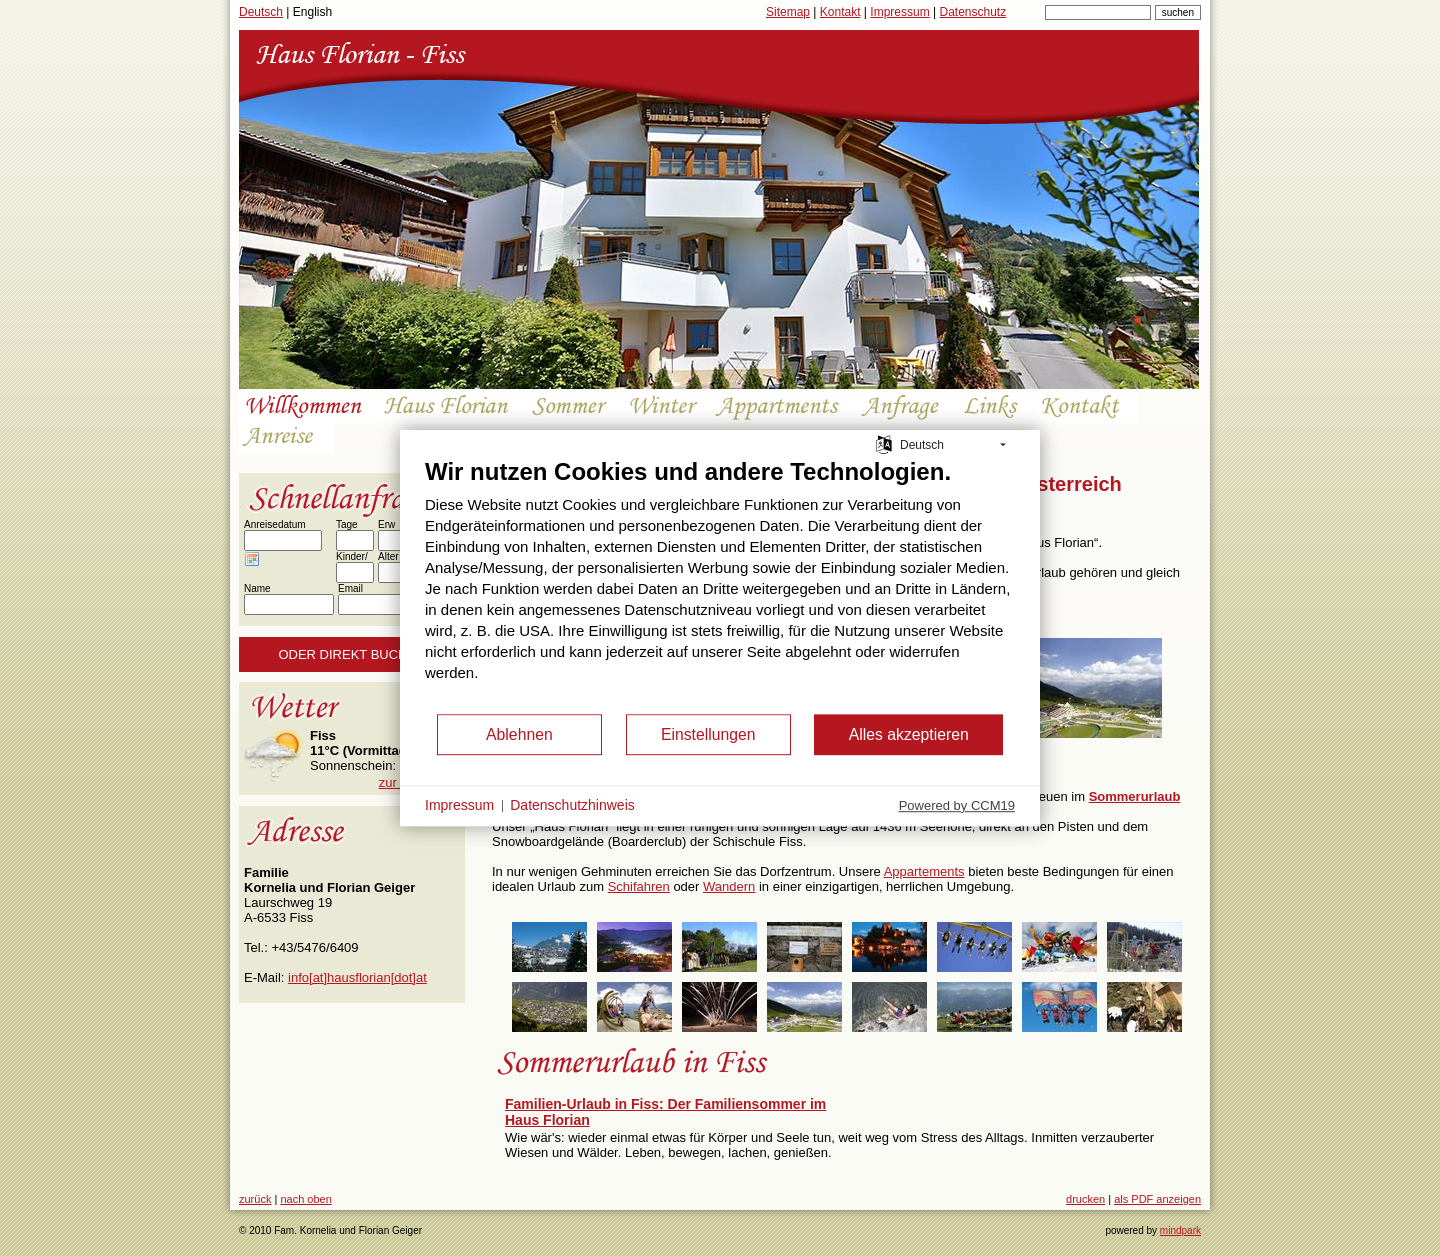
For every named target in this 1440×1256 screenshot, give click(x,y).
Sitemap (788, 12)
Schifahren (639, 886)
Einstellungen (708, 734)
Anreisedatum (275, 524)
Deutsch (261, 12)
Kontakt (840, 12)
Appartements (924, 871)
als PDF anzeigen (1157, 1199)
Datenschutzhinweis (572, 805)
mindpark (1180, 1230)
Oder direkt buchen (351, 654)
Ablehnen (519, 734)
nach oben (305, 1199)
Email (350, 588)
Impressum (899, 12)
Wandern (729, 886)
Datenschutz (972, 12)
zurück (255, 1199)
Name (257, 588)
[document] (720, 584)
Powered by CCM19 (957, 805)
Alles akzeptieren (909, 734)
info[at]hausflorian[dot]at (357, 977)
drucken (1085, 1199)
